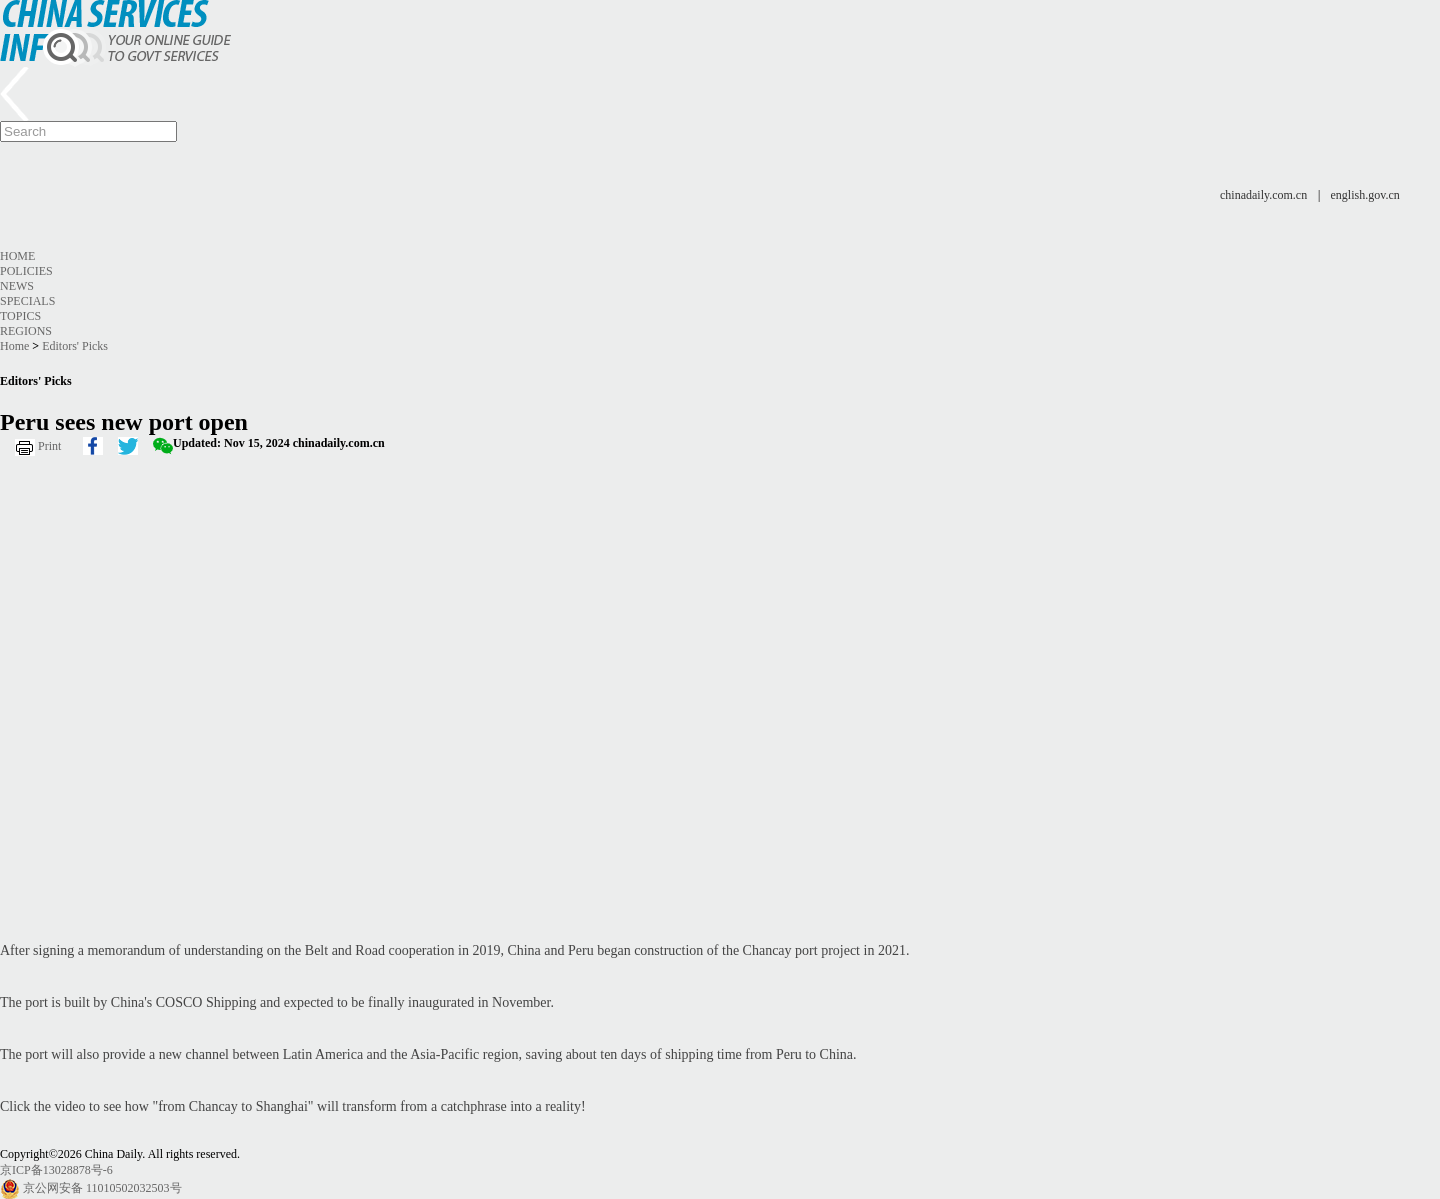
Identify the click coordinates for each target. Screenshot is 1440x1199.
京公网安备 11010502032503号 (102, 1188)
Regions (26, 331)
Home (17, 256)
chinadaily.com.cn (1263, 195)
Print (49, 446)
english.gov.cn (1365, 195)
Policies (26, 271)
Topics (20, 316)
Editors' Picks (75, 346)
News (17, 286)
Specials (27, 301)
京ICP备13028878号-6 (56, 1170)
